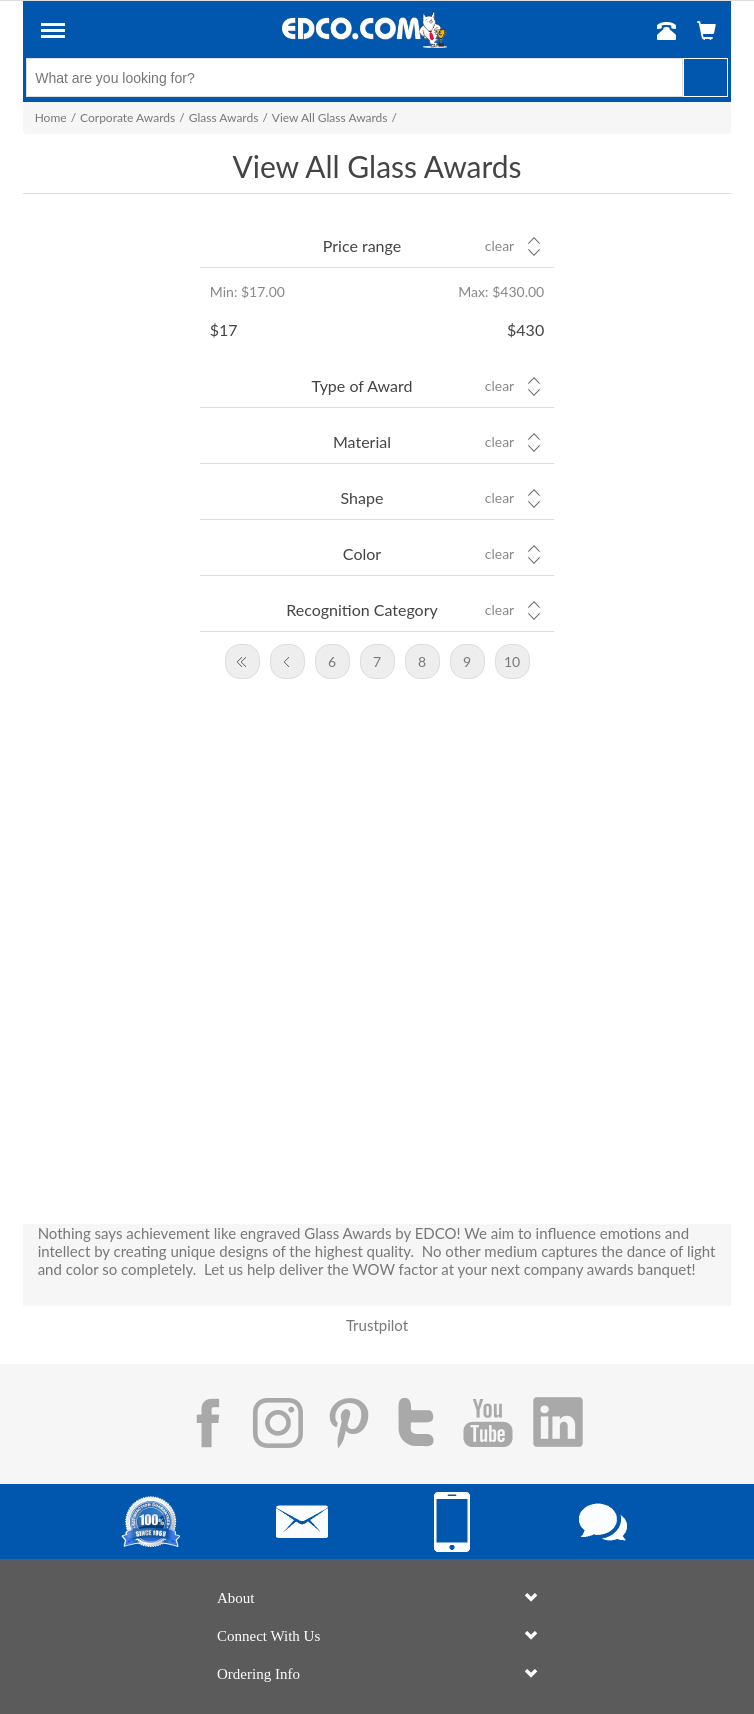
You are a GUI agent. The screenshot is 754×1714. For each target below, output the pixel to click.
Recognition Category (362, 609)
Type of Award (362, 385)
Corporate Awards (127, 117)
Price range (362, 245)
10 (512, 661)
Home (51, 117)
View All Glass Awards (330, 117)
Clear (499, 246)
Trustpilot (377, 1325)
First (242, 661)
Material (362, 441)
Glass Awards (224, 117)
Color (362, 553)
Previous (287, 661)
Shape (362, 497)
